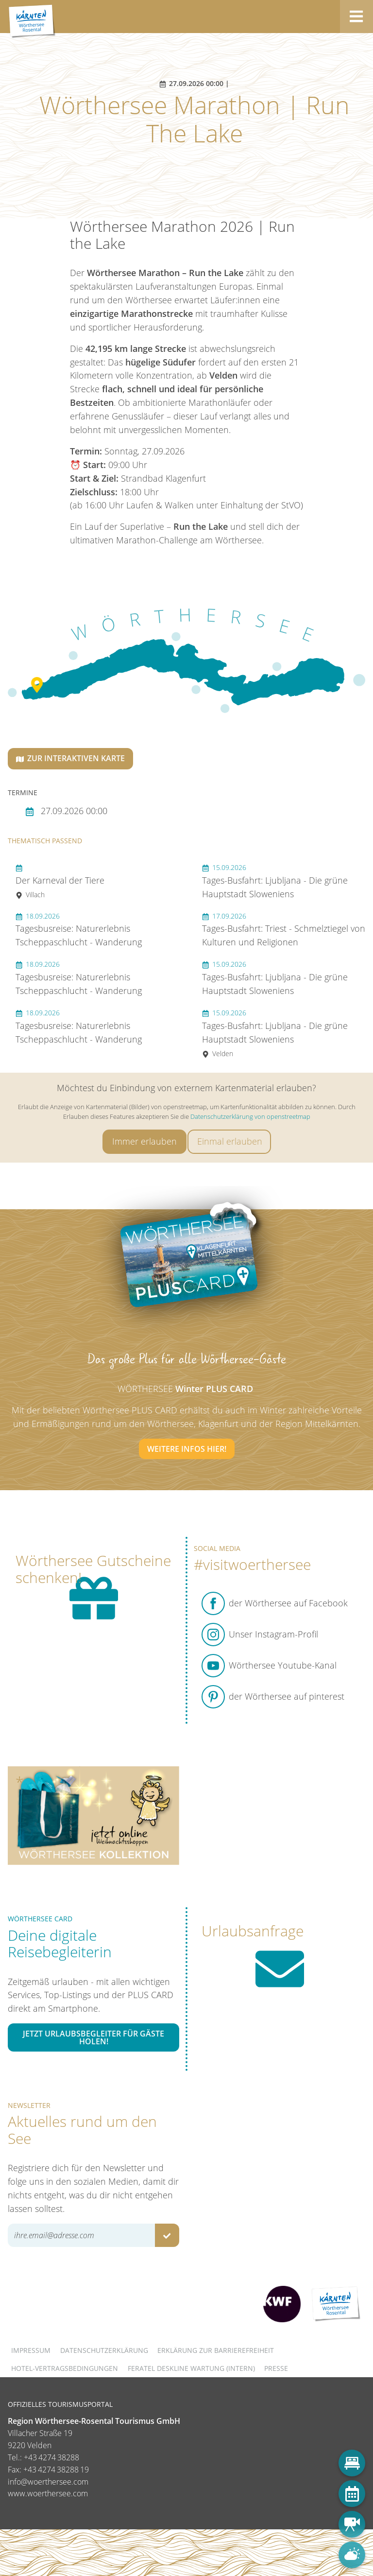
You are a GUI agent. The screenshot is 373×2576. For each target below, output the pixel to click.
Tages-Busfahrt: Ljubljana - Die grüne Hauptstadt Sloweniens (275, 881)
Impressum (31, 2350)
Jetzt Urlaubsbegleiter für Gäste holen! (93, 2037)
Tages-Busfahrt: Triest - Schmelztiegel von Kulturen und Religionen (283, 929)
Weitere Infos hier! (186, 1449)
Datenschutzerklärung (104, 2350)
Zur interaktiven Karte (70, 758)
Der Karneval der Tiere (60, 881)
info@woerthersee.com (48, 2481)
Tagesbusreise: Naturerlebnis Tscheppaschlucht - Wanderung (79, 929)
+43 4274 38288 (51, 2457)
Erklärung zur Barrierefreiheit (215, 2350)
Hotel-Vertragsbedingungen (64, 2368)
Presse (276, 2368)
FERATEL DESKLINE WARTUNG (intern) (191, 2368)
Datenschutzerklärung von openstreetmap (250, 1116)
